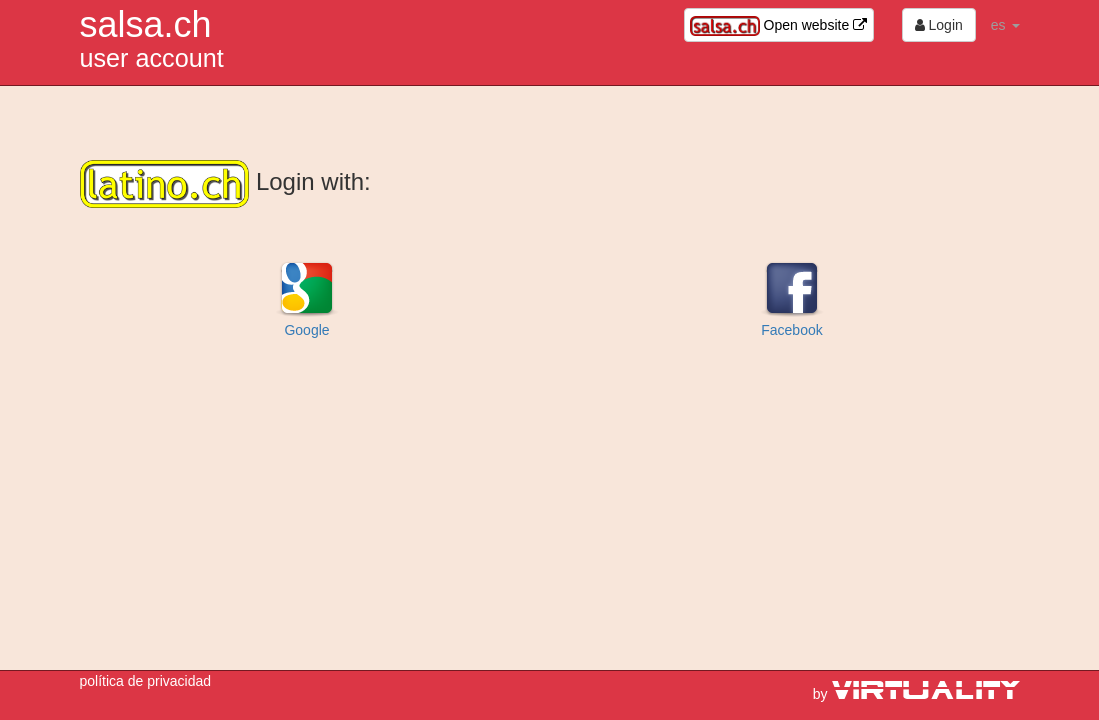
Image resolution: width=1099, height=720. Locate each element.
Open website (778, 26)
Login (939, 25)
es (1005, 25)
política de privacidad (146, 681)
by (916, 694)
